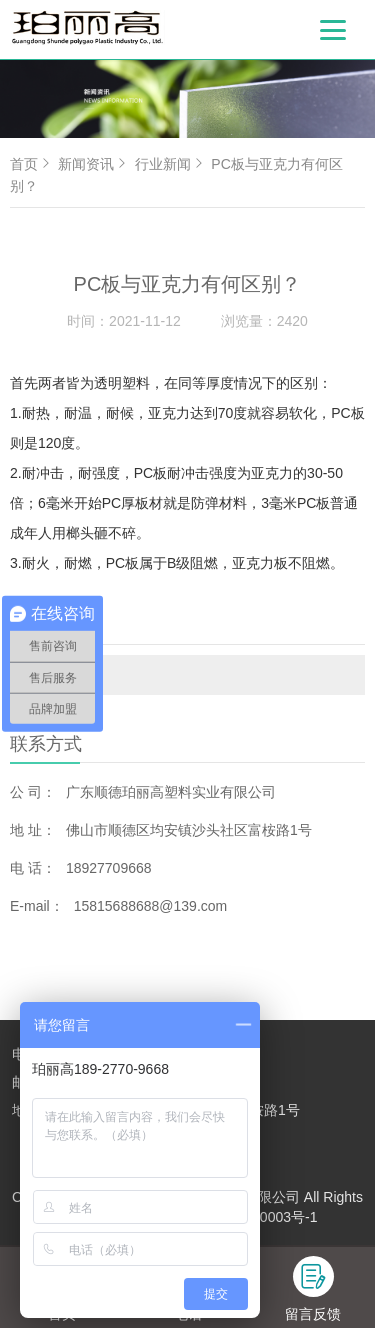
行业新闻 (62, 674)
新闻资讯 (94, 164)
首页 (32, 164)
